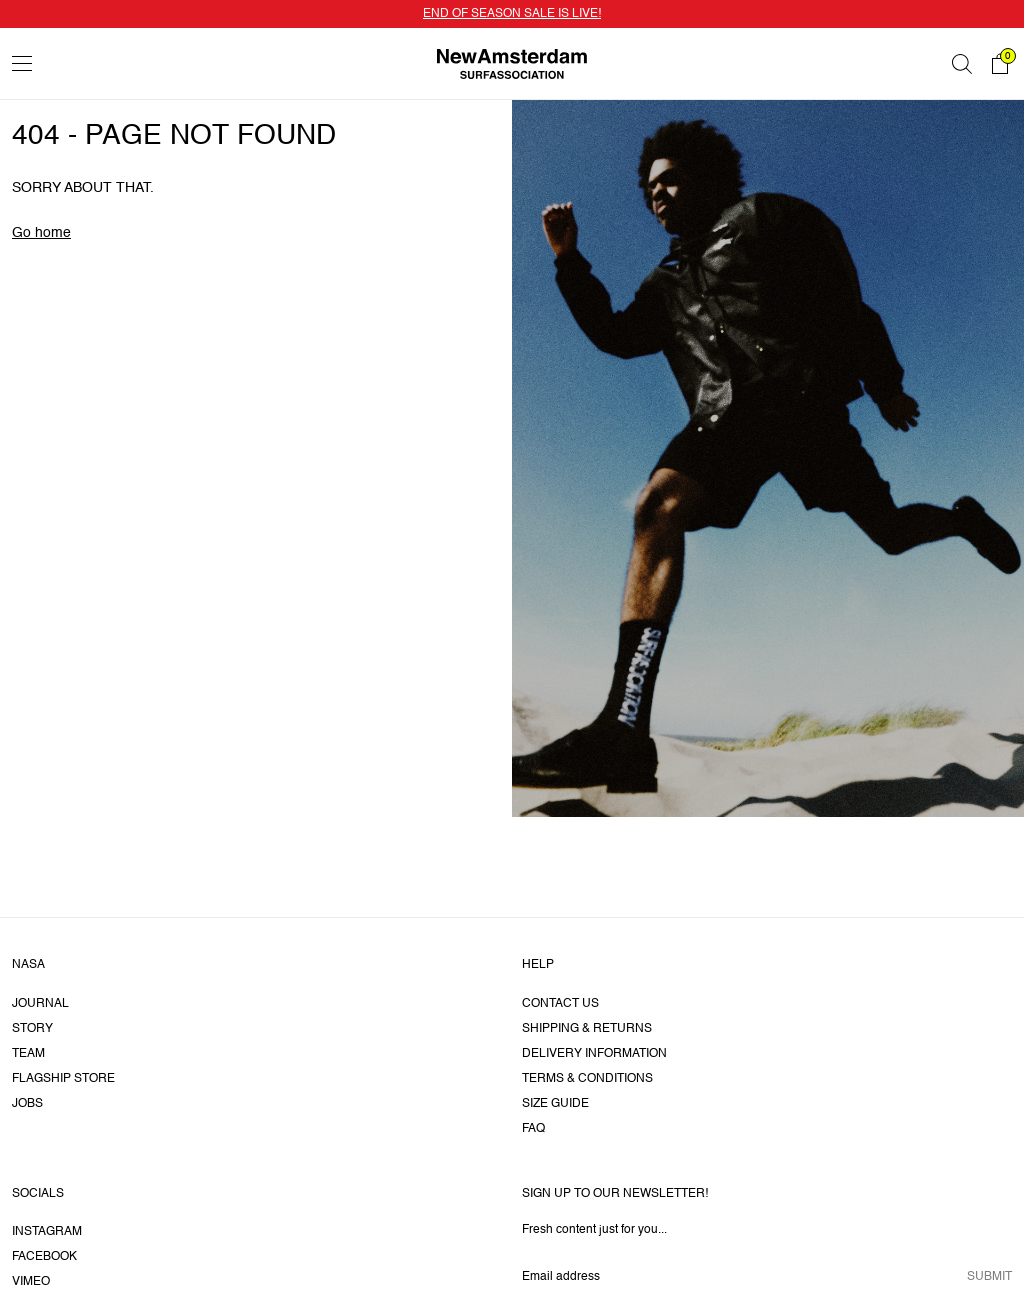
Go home (41, 233)
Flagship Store (63, 1079)
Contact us (560, 1004)
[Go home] (512, 63)
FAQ (533, 1129)
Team (28, 1054)
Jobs (27, 1104)
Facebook (44, 1257)
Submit (989, 1277)
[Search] (962, 64)
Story (32, 1029)
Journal (40, 1004)
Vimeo (31, 1282)
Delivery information (594, 1054)
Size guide (555, 1104)
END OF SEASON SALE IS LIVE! (512, 14)
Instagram (47, 1232)
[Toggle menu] (22, 63)
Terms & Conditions (587, 1079)
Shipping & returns (587, 1029)
